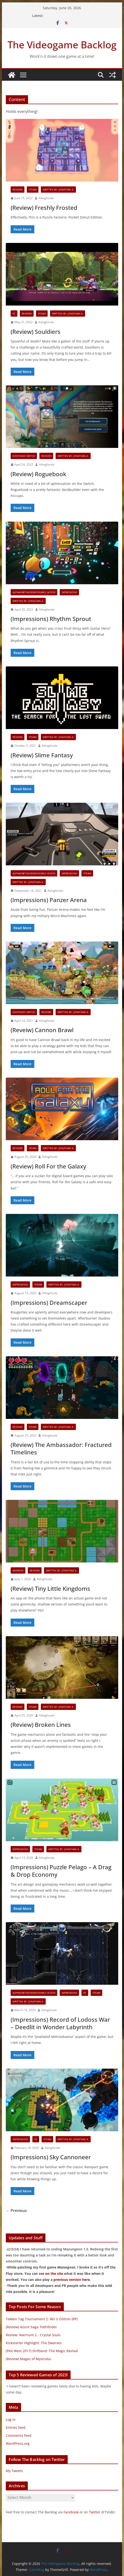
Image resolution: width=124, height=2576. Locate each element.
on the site (54, 2273)
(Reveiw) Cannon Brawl (42, 1030)
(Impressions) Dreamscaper (49, 1302)
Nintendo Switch (24, 456)
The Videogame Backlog (62, 44)
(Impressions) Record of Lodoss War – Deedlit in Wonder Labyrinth (60, 2023)
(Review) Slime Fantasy (42, 755)
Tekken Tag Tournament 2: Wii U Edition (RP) (42, 2319)
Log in (10, 2419)
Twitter (94, 2512)
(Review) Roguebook (38, 474)
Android (18, 1570)
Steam (32, 189)
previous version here (71, 2279)
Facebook (71, 2512)
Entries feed (15, 2427)
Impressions (69, 592)
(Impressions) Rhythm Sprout (51, 619)
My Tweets (14, 2470)
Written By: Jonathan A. (58, 189)
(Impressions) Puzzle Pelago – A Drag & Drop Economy (61, 1870)
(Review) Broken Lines (41, 1725)
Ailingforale (46, 198)
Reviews (17, 189)
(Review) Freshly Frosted (44, 208)
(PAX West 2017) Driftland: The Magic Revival (42, 2351)
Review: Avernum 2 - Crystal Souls (33, 2335)
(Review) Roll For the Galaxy (48, 1166)
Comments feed (18, 2435)
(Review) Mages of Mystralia (28, 2359)
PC (14, 313)
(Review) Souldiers (35, 332)
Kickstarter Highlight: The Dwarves (34, 2343)
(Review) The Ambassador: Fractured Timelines (61, 1448)
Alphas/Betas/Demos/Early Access (34, 592)
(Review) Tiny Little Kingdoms (50, 1588)
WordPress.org (17, 2443)
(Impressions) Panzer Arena (49, 900)
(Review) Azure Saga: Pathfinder (31, 2327)
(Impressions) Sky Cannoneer (51, 2157)
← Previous (16, 2210)
